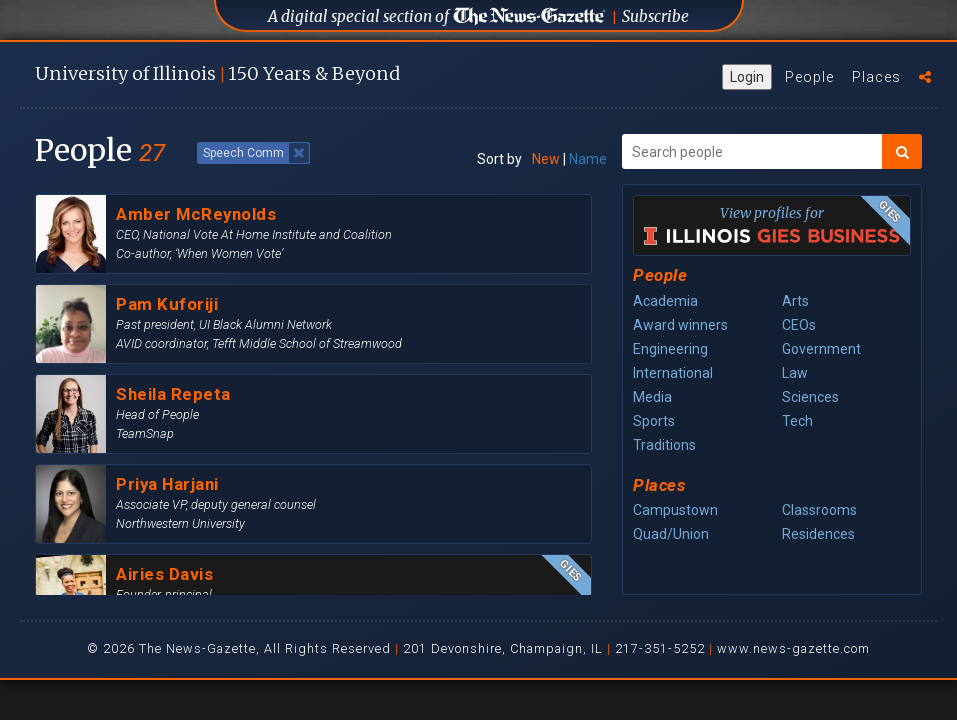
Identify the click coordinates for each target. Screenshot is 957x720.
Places (876, 77)
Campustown (675, 510)
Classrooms (819, 510)
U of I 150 (217, 73)
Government (821, 349)
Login (747, 77)
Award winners (680, 325)
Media (652, 397)
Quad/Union (671, 534)
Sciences (810, 397)
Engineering (670, 349)
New (546, 159)
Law (795, 373)
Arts (795, 301)
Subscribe (655, 16)
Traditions (664, 445)
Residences (818, 534)
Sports (654, 421)
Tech (797, 421)
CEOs (799, 325)
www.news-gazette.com (793, 648)
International (673, 373)
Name (588, 159)
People (809, 77)
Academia (665, 301)
